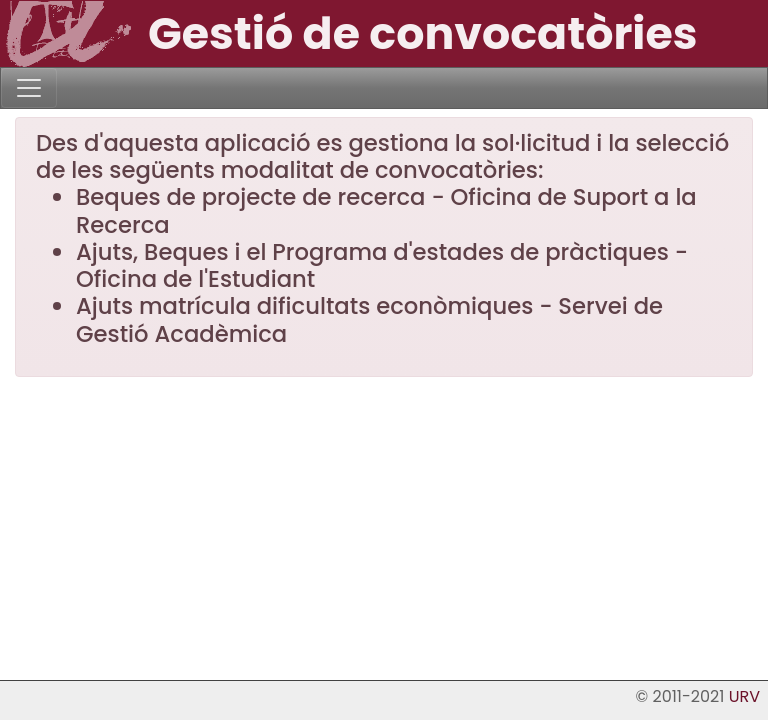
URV (744, 696)
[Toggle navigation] (29, 88)
